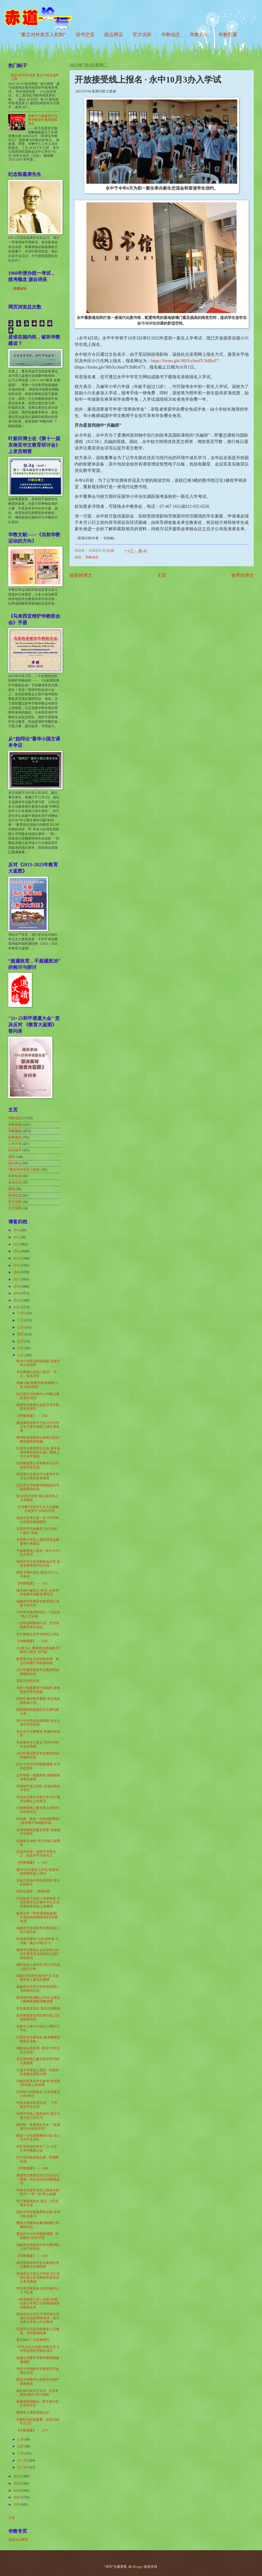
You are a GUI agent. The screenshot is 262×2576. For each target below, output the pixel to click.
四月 (21, 1334)
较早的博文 (242, 575)
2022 (17, 2476)
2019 (17, 1293)
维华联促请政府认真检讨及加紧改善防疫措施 (37, 1439)
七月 (21, 1355)
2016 (17, 1272)
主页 (161, 575)
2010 (17, 1230)
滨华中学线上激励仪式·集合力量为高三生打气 (38, 2115)
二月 (21, 1320)
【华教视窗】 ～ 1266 (32, 1641)
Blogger (138, 2566)
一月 (21, 1313)
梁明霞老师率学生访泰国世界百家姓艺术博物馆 (37, 2265)
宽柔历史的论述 (27, 1681)
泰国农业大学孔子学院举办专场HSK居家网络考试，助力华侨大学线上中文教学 (37, 2318)
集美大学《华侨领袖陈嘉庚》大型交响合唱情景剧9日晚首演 (37, 1917)
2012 (17, 1244)
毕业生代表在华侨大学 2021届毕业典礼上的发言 (38, 1799)
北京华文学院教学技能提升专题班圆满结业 (37, 1487)
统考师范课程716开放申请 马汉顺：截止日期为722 (37, 1941)
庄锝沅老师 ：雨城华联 (33, 1891)
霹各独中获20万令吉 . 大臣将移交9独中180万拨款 (37, 2393)
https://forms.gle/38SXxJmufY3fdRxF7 (185, 360)
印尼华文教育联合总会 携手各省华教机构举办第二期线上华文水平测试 (38, 1452)
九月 (21, 2446)
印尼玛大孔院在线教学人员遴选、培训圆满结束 (37, 2331)
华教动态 (170, 34)
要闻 (11, 1189)
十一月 (22, 2460)
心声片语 (14, 1144)
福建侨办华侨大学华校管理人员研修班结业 (37, 1989)
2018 (17, 1286)
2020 (17, 1300)
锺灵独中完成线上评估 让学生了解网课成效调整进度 (38, 1999)
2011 (17, 1237)
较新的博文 (81, 575)
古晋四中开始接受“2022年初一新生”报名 (36, 1531)
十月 (21, 2453)
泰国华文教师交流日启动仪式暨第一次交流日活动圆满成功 (37, 2179)
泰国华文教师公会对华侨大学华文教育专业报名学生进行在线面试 (37, 1954)
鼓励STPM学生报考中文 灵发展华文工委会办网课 (37, 1978)
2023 (17, 2483)
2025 (17, 2497)
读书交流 (85, 34)
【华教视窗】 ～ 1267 (32, 1862)
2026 (17, 2504)
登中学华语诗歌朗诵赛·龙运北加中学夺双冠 (38, 1723)
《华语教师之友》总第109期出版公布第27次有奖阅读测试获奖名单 (37, 2303)
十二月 (22, 2467)
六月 (21, 1348)
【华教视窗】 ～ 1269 (32, 2256)
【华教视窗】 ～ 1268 (32, 2168)
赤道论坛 (19, 288)
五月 (21, 1341)
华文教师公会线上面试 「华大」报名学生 (36, 1374)
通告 (11, 1157)
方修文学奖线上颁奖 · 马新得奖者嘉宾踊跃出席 (37, 2072)
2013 (17, 1251)
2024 (17, 2490)
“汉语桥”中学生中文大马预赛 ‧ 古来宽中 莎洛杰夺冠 (37, 1509)
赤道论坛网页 (18, 2539)
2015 (17, 1265)
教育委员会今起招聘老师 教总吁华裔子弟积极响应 (37, 1661)
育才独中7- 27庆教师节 (33, 2340)
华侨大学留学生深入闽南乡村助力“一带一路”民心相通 (37, 2192)
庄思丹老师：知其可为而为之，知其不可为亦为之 (36, 1854)
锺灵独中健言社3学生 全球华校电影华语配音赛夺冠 (37, 1592)
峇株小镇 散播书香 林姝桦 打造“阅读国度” (37, 1385)
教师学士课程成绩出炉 (32, 2412)
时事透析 (14, 1137)
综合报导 (14, 1150)
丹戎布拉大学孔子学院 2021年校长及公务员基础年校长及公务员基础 (38, 2277)
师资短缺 (14, 1176)
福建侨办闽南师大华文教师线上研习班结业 (37, 2247)
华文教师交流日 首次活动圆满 (38, 2008)
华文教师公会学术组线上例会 (37, 1634)
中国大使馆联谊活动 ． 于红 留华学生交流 (37, 2105)
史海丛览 (14, 1182)
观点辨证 (113, 34)
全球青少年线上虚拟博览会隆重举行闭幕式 (37, 1541)
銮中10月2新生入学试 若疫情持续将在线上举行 (37, 1871)
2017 (17, 1279)
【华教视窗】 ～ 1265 (32, 1583)
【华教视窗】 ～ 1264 (32, 1416)
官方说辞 (142, 34)
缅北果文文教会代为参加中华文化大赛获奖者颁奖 (37, 1476)
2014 (17, 1258)
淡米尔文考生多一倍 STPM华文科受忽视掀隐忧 (37, 1520)
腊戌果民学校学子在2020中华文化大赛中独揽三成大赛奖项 (37, 1426)
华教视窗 (14, 1125)
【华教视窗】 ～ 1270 (32, 2430)
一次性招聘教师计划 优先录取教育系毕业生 (37, 1625)
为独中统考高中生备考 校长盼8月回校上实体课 (38, 2083)
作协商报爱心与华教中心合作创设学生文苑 (37, 1465)
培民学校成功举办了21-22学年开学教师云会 (36, 2148)
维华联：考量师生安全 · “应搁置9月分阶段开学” (38, 2127)
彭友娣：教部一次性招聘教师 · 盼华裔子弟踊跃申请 (37, 1821)
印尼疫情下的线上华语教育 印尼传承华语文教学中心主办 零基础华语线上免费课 (38, 1902)
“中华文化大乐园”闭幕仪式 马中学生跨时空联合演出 (38, 2349)
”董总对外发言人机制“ (42, 34)
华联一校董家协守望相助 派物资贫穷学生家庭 (38, 1690)
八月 (21, 2439)
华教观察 (14, 1131)
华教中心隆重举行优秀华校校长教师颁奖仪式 (43, 120)
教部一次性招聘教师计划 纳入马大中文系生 (38, 2137)
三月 (21, 1327)
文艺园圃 (14, 1208)
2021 (17, 1307)
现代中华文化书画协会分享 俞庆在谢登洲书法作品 (38, 1563)
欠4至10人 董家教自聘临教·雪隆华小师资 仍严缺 (37, 1650)
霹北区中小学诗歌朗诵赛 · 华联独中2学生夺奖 (37, 2236)
